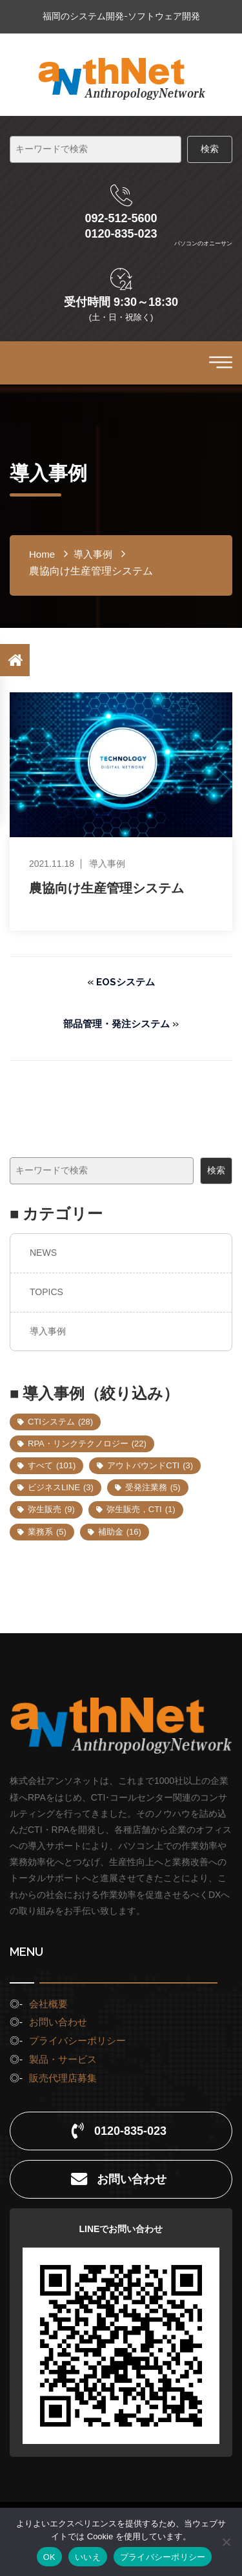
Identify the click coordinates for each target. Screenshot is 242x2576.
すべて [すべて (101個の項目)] (52, 1465)
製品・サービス (63, 2059)
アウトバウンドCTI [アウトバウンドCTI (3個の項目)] (150, 1465)
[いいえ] (225, 2541)
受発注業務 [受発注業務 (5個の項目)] (153, 1487)
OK (49, 2557)
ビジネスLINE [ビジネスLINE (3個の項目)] (61, 1487)
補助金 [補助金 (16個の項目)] (119, 1532)
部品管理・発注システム (116, 1024)
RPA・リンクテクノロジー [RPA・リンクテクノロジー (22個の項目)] (87, 1443)
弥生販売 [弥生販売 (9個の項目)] (51, 1509)
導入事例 (48, 1331)
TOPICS (46, 1292)
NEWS (43, 1252)
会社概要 (48, 2003)
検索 (216, 1170)
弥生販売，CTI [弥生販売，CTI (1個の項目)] (141, 1509)
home (42, 554)
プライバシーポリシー (77, 2040)
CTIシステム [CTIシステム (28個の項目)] (60, 1422)
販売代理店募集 (63, 2077)
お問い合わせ (58, 2021)
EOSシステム (125, 982)
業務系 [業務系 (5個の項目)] (47, 1532)
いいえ (88, 2557)
